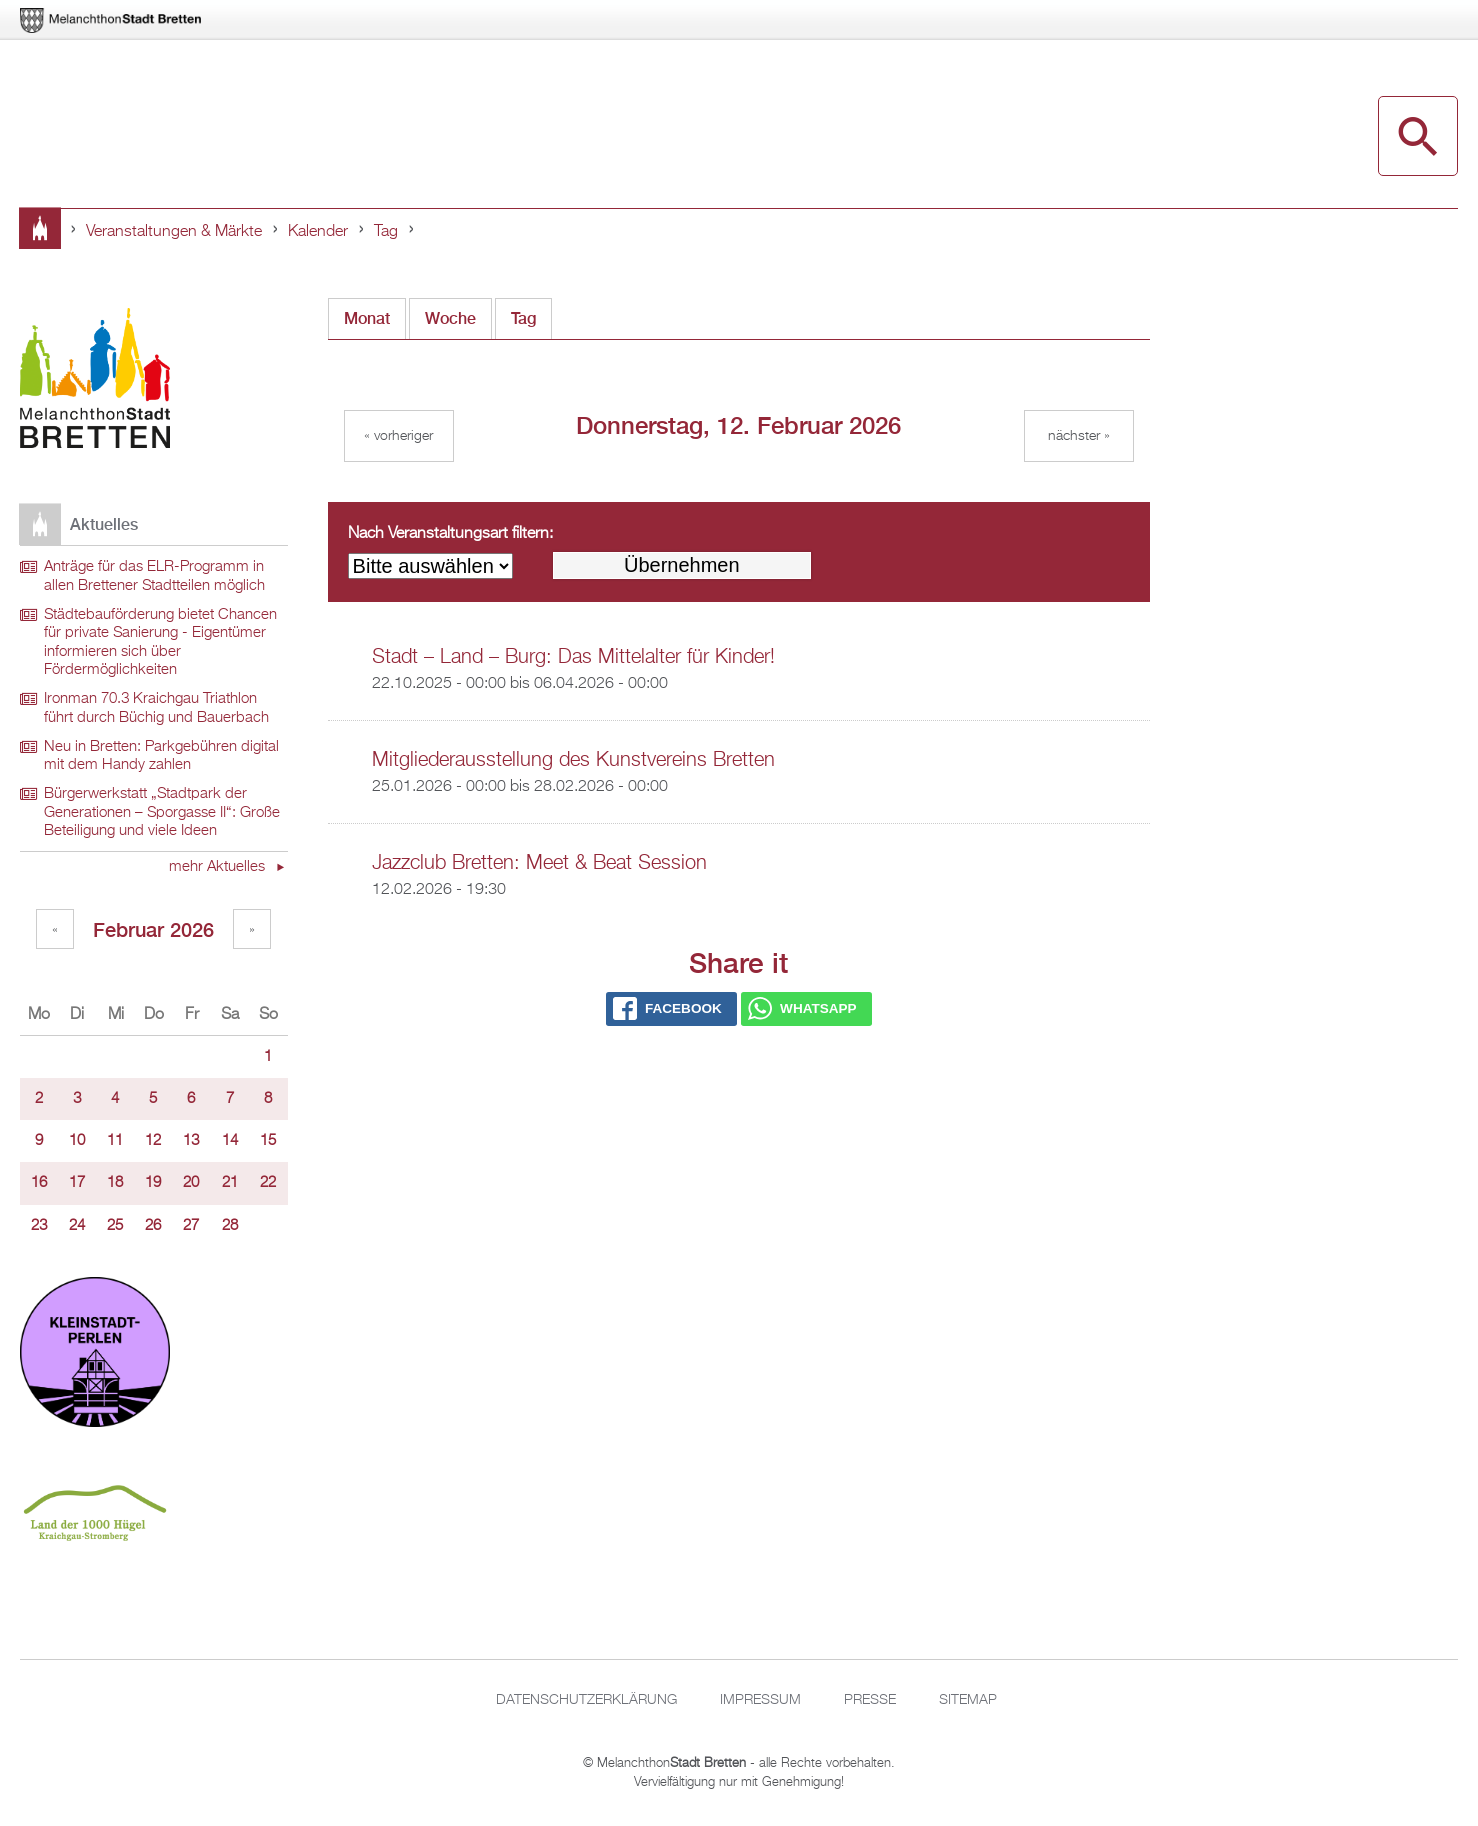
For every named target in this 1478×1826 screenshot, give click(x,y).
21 (230, 1183)
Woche (450, 318)
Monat (367, 318)
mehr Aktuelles (219, 867)
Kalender (318, 232)
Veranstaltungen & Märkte (174, 232)
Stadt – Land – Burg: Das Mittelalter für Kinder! (573, 657)
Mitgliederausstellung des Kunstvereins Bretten (573, 760)
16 (39, 1183)
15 (268, 1141)
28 (230, 1226)
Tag (386, 232)
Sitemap (968, 1700)
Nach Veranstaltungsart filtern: (450, 534)
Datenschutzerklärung (586, 1700)
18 (115, 1183)
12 (153, 1141)
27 (191, 1226)
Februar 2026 (153, 929)
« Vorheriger (398, 436)
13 (191, 1141)
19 (153, 1183)
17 (77, 1183)
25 (115, 1226)
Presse (870, 1700)
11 (115, 1141)
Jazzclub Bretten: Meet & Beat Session (539, 863)
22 (268, 1183)
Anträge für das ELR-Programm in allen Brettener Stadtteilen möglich (154, 576)
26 (153, 1226)
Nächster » (1079, 436)
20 (191, 1183)
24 (77, 1226)
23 (39, 1226)
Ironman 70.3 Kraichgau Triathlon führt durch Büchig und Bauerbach (156, 708)
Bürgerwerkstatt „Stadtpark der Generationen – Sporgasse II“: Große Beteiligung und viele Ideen (162, 812)
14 (230, 1141)
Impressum (760, 1700)
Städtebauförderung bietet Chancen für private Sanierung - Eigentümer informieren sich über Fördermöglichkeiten (160, 643)
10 (77, 1141)
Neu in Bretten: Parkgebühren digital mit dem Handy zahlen (161, 756)
